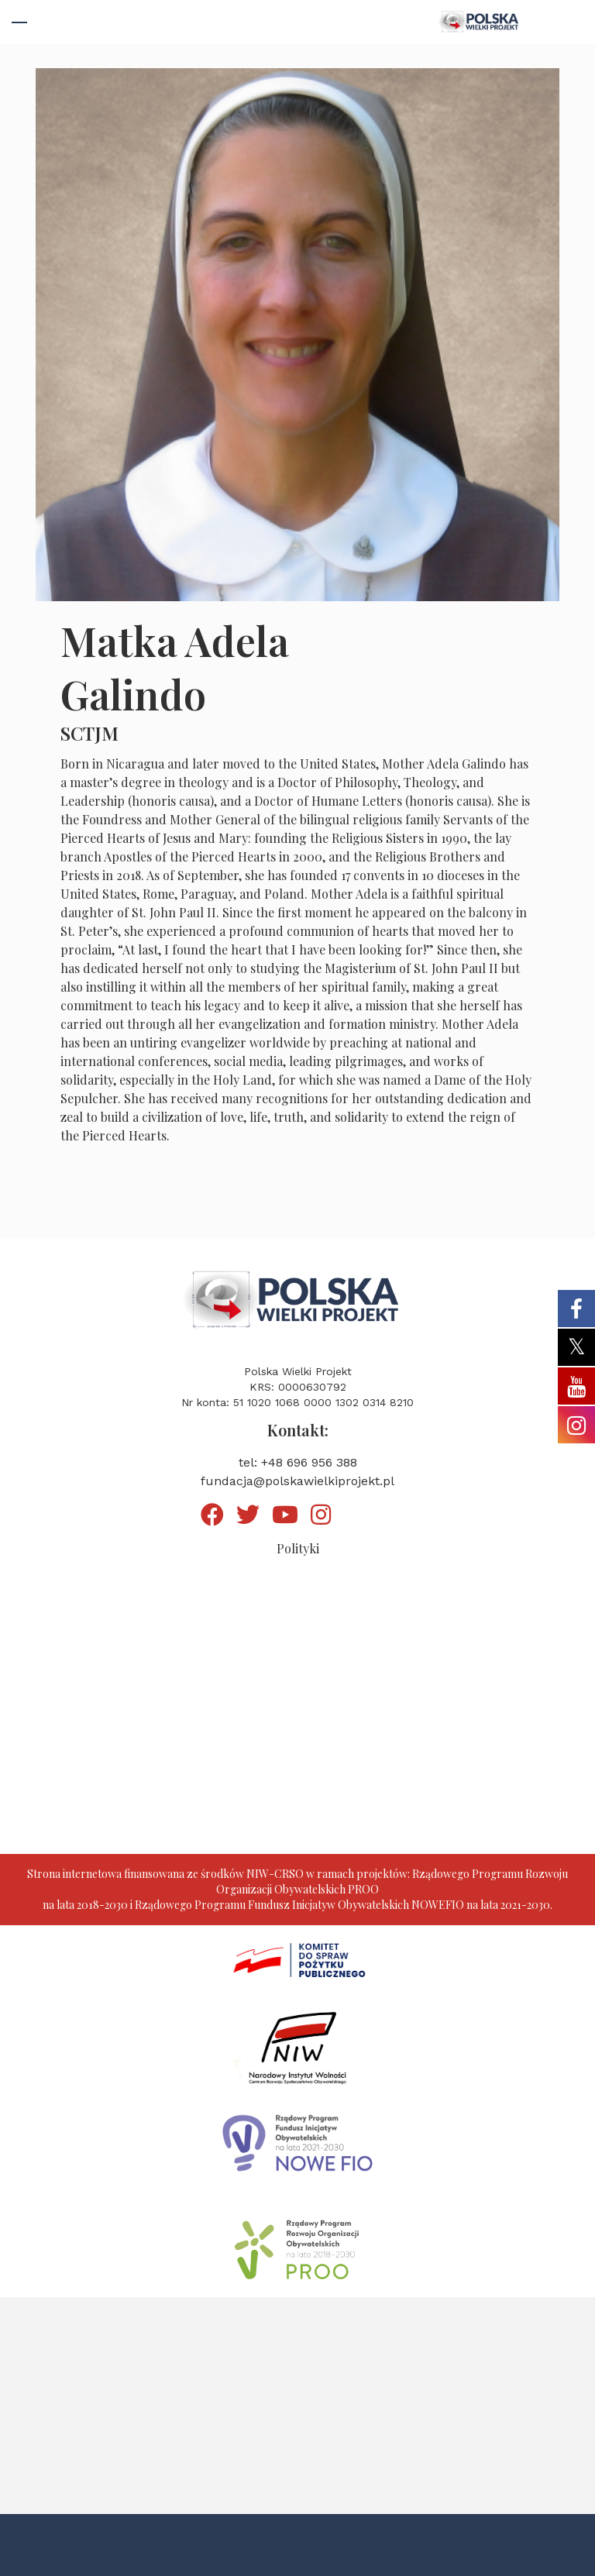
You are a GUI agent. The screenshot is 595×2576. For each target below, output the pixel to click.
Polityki (298, 1548)
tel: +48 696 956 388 (298, 1462)
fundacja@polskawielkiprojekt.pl (297, 1481)
